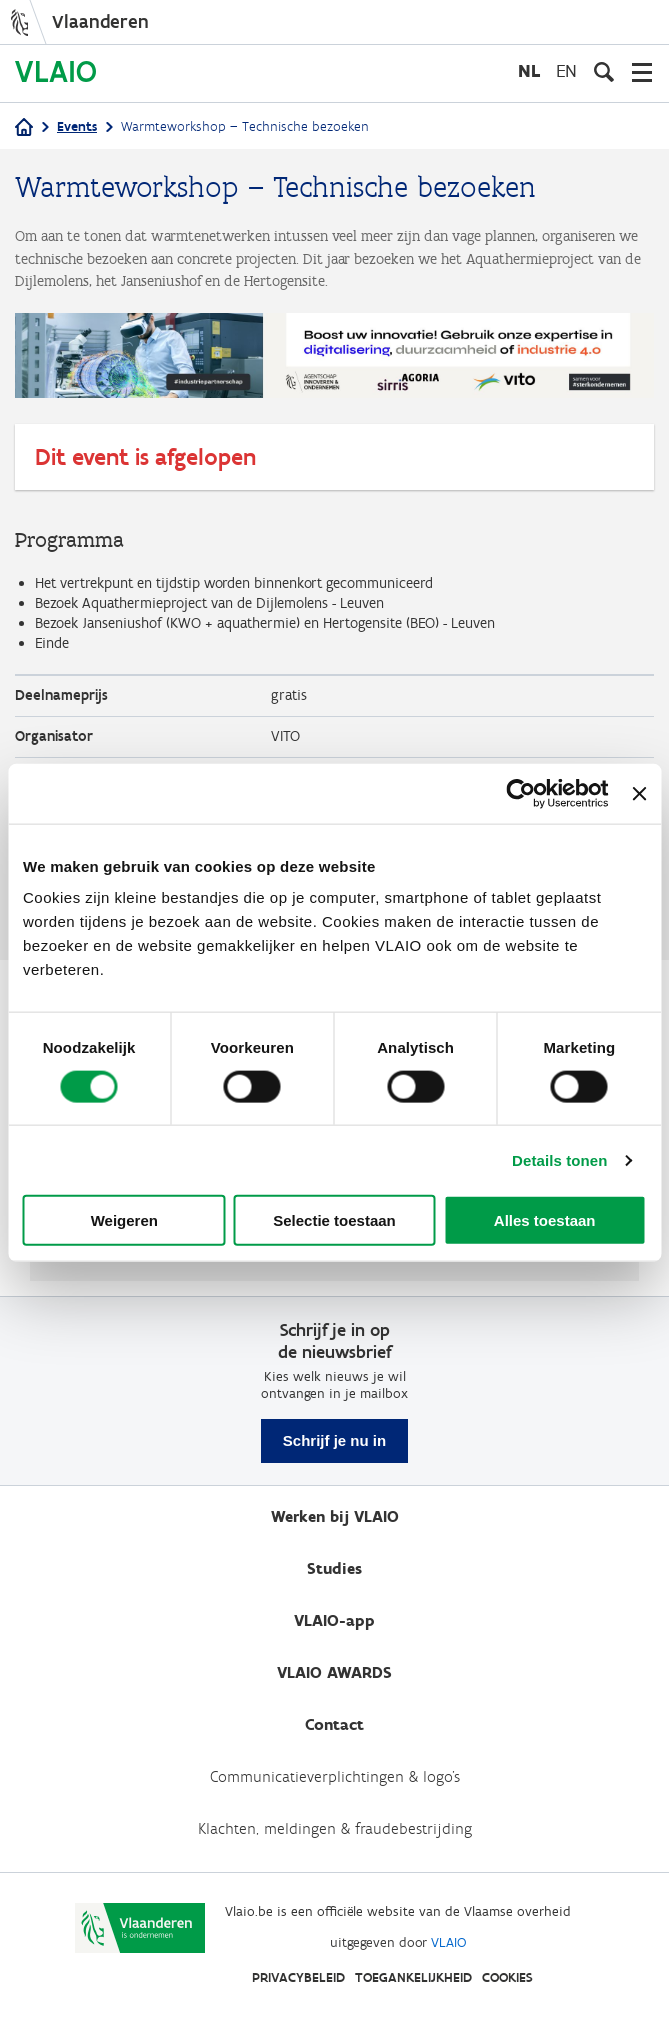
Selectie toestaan (334, 1220)
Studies (334, 1568)
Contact (334, 1724)
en (566, 70)
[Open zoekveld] (604, 72)
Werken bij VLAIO (335, 1516)
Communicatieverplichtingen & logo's (335, 1776)
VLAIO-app (334, 1620)
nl (529, 70)
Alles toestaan (545, 1220)
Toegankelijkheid (413, 1977)
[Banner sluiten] (639, 793)
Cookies (507, 1977)
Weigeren (124, 1220)
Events (77, 126)
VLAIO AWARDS (334, 1672)
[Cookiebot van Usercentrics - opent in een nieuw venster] (521, 793)
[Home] (24, 128)
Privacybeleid (298, 1977)
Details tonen (559, 1159)
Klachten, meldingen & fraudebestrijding (335, 1828)
